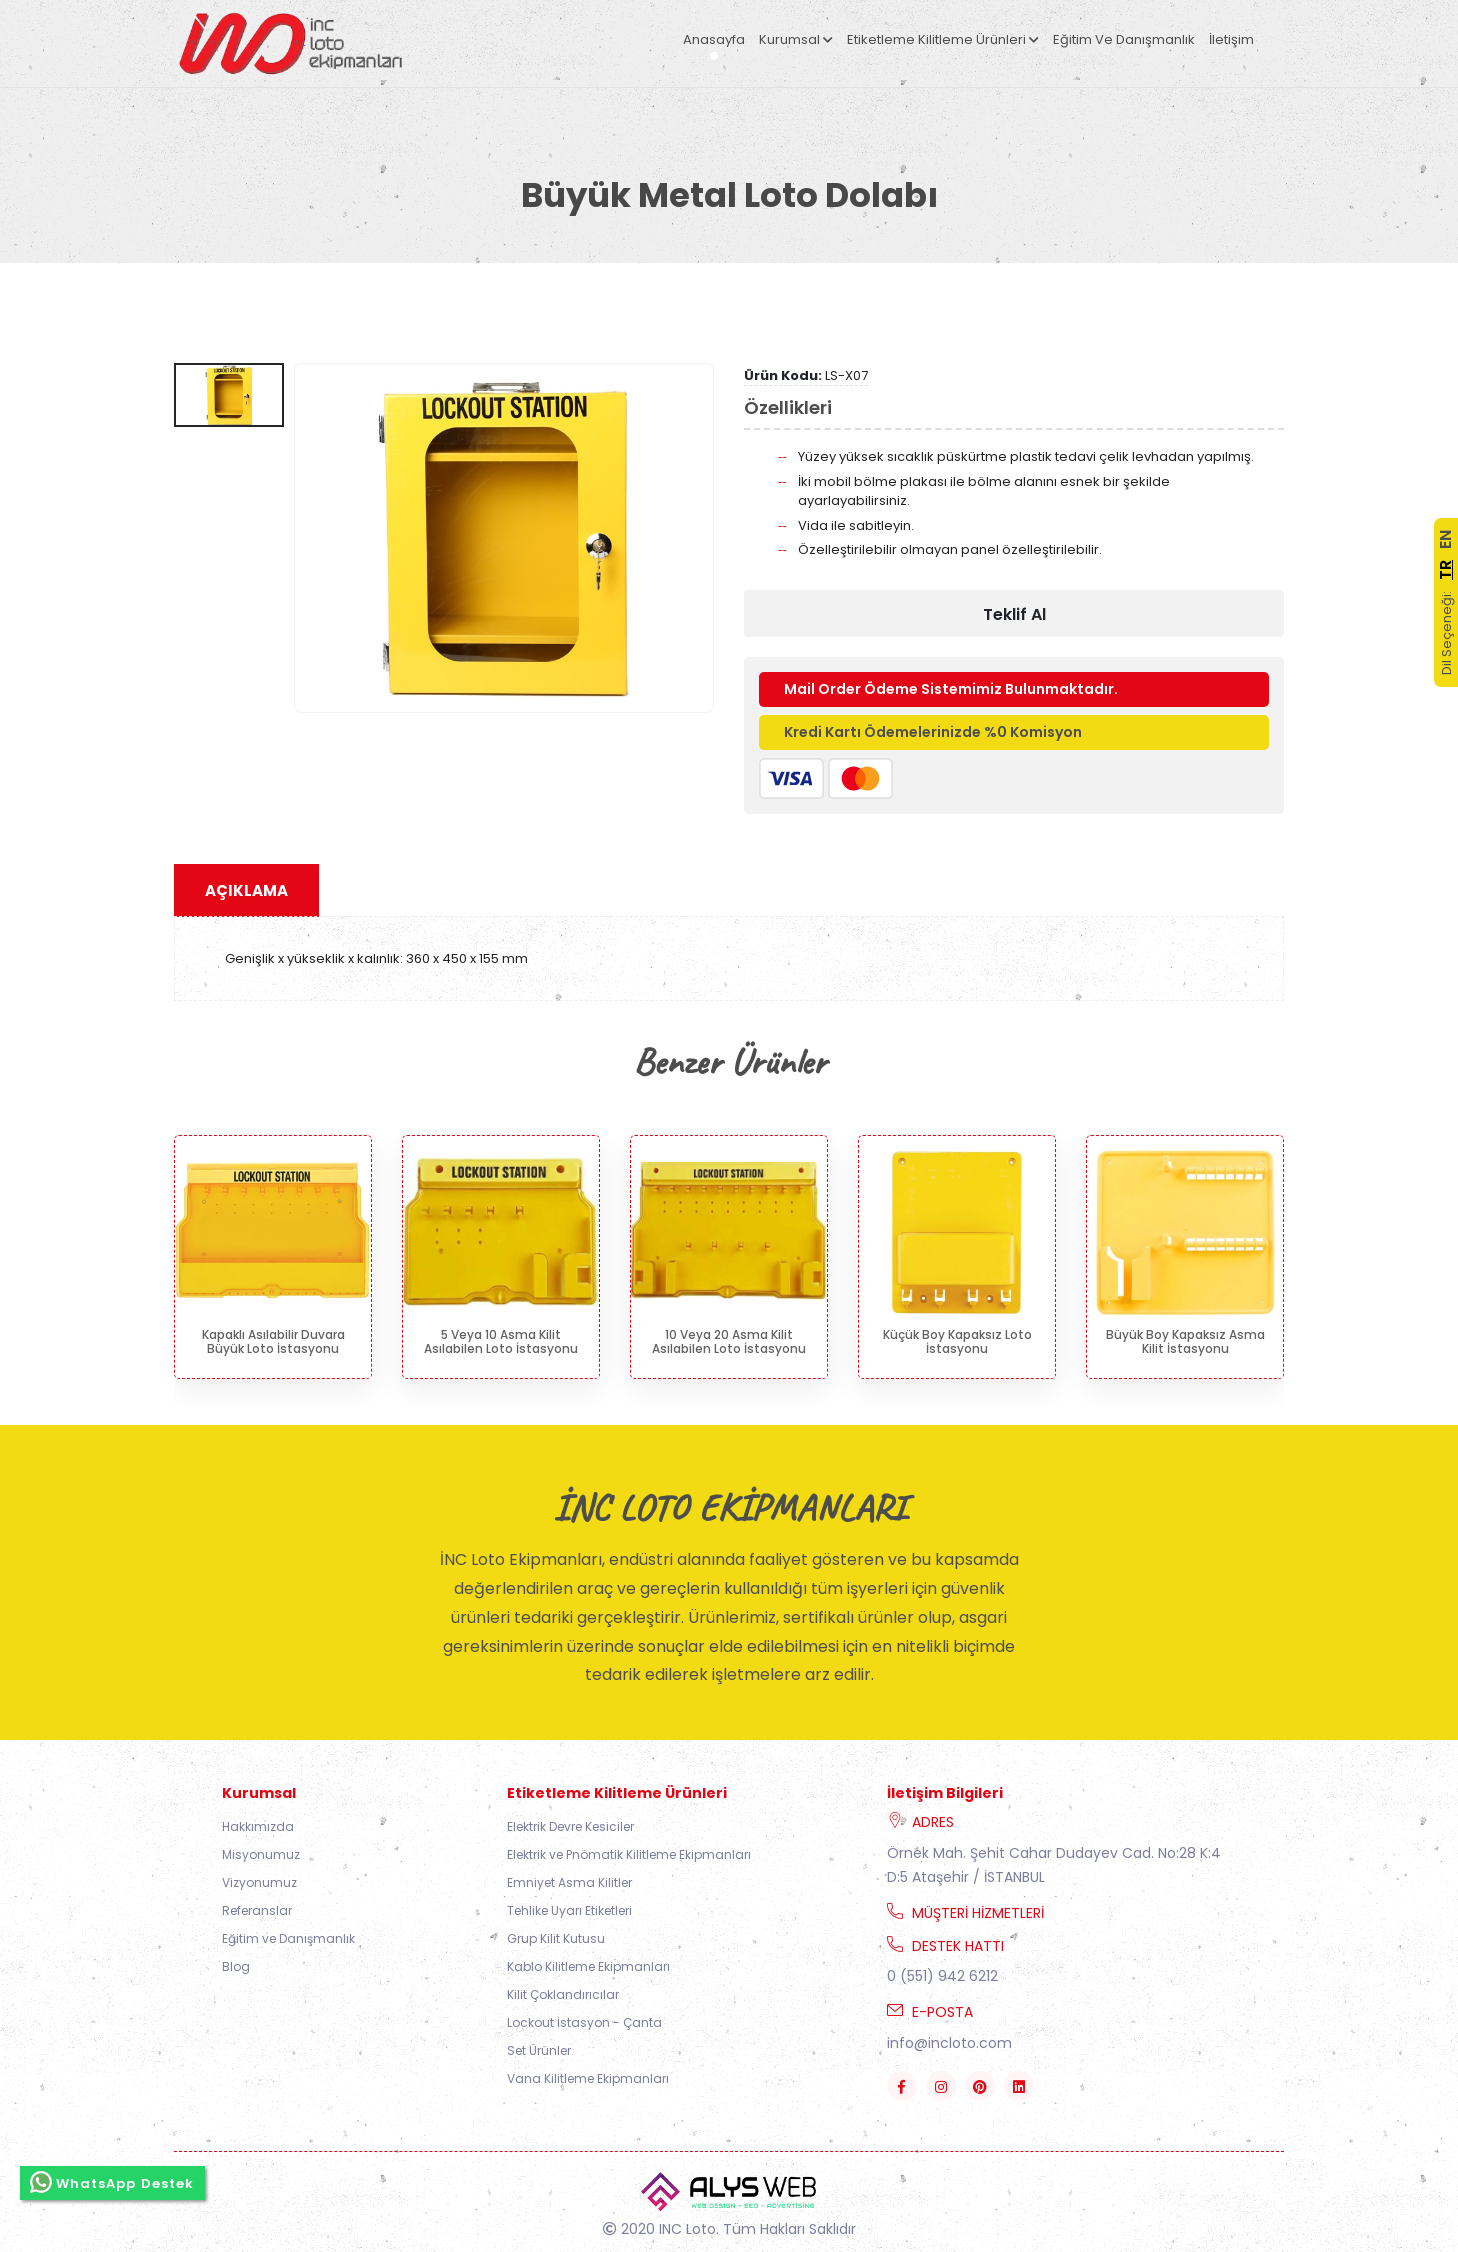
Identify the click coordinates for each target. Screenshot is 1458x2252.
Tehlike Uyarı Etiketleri (569, 1910)
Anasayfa (714, 39)
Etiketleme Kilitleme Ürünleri (943, 39)
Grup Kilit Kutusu (556, 1938)
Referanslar (257, 1910)
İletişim (1231, 39)
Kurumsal (796, 39)
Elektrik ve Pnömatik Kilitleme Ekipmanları (629, 1854)
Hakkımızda (258, 1826)
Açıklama (246, 890)
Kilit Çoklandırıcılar (563, 1994)
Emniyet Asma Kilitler (569, 1882)
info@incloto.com (949, 2043)
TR (1445, 570)
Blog (236, 1966)
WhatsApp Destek (112, 2179)
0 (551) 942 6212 (942, 1976)
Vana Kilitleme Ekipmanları (588, 2078)
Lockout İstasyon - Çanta (584, 2022)
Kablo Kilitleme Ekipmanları (588, 1966)
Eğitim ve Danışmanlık (1124, 39)
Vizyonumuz (259, 1882)
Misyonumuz (261, 1854)
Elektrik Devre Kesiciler (570, 1826)
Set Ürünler (539, 2050)
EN (1445, 539)
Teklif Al (1014, 614)
